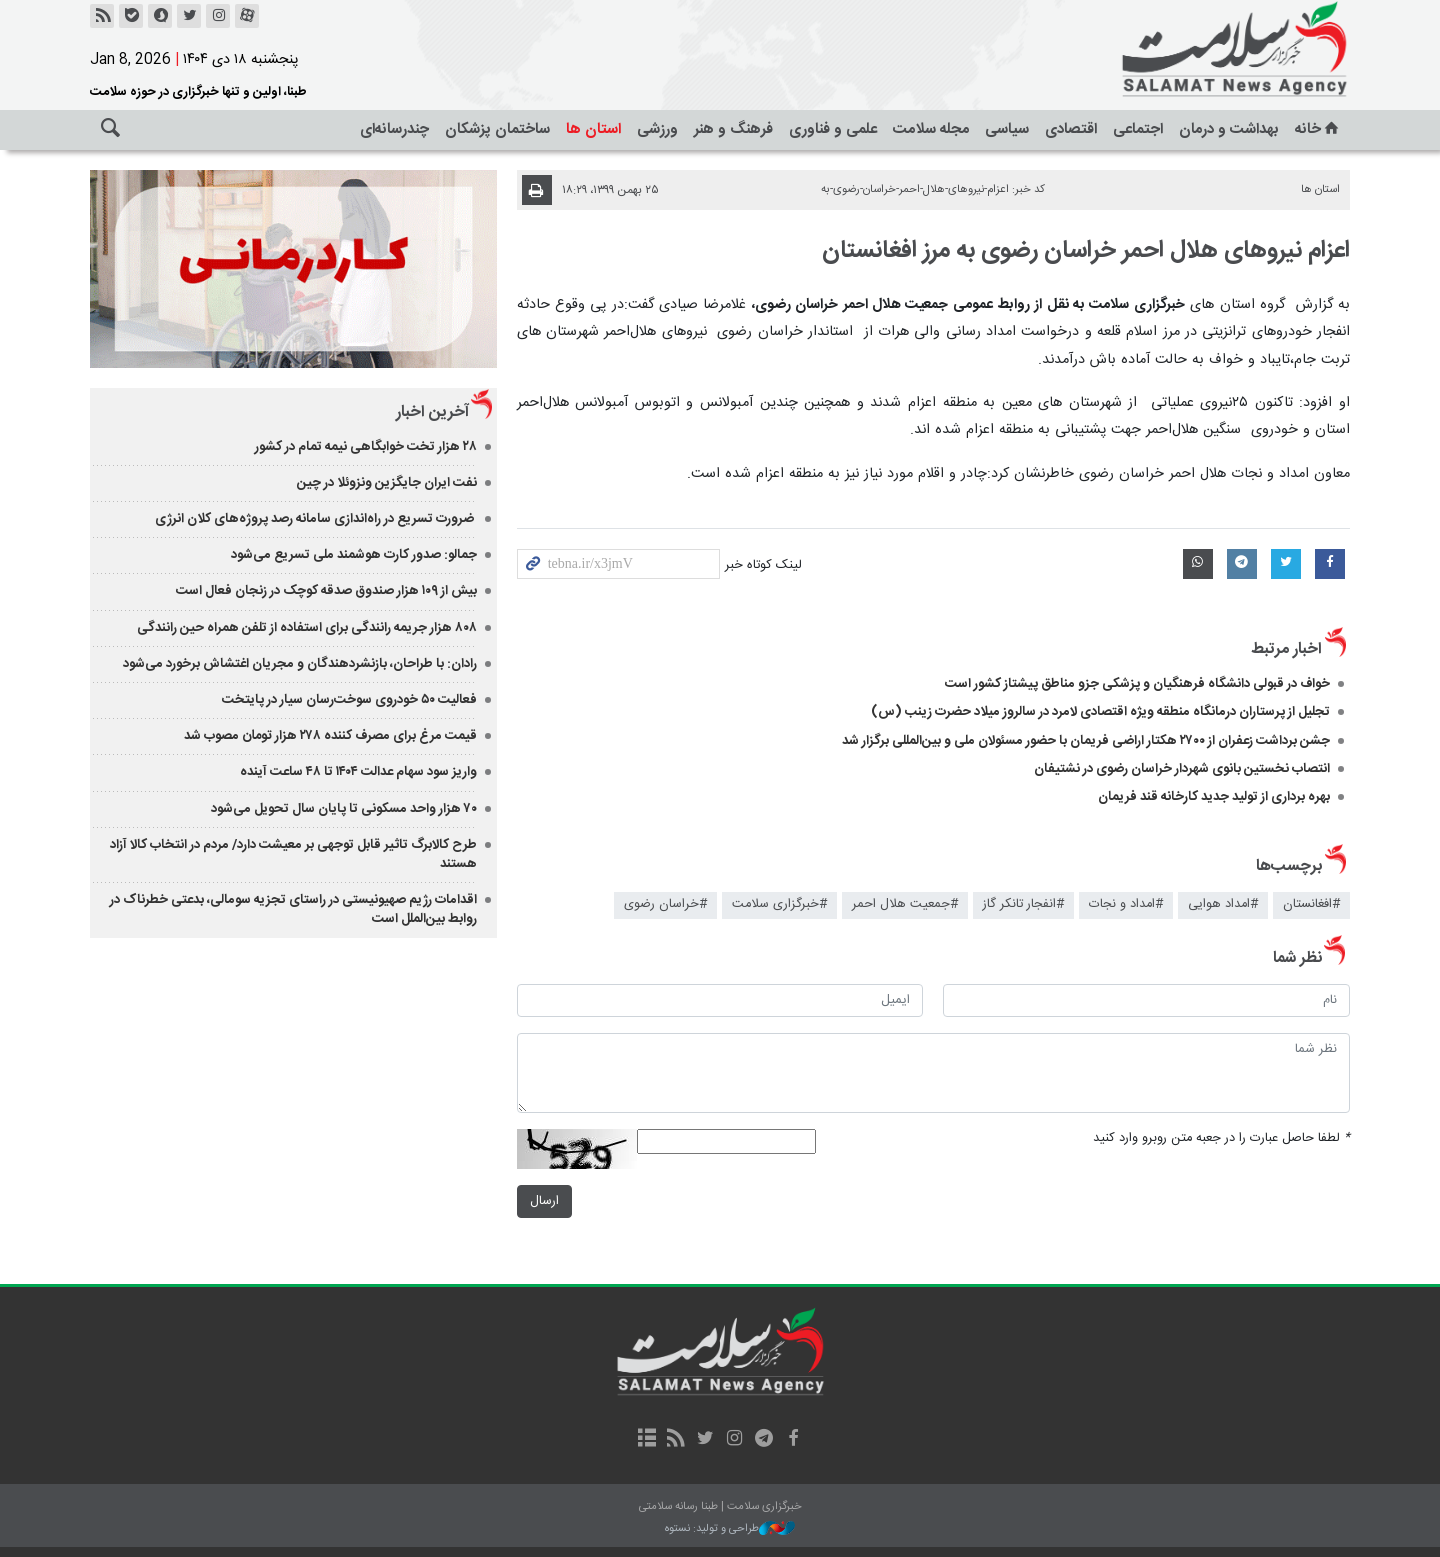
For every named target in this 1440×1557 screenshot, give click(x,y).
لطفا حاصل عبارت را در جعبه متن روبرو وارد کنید (1221, 1138)
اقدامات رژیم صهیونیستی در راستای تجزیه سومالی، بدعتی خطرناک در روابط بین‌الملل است (293, 909)
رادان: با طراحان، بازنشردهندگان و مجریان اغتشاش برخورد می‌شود (300, 664)
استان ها (593, 129)
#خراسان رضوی (665, 904)
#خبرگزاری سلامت (779, 904)
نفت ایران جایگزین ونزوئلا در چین (387, 483)
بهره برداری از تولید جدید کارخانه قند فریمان (1214, 797)
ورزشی (657, 129)
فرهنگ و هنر (733, 129)
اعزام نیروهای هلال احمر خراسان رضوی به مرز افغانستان (1086, 251)
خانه (1318, 129)
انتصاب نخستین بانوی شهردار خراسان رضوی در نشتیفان (1182, 769)
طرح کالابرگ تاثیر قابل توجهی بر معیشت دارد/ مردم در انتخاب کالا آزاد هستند (293, 854)
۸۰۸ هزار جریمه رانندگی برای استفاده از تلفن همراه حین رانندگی (307, 628)
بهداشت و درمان (1229, 129)
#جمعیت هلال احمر (905, 904)
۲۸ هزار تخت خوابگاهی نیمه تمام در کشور (366, 447)
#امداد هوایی (1223, 904)
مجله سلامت (931, 129)
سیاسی (1007, 129)
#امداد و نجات (1126, 904)
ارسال (544, 1201)
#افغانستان (1311, 904)
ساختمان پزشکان (497, 129)
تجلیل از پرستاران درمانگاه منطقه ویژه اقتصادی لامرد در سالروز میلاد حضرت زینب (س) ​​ (1100, 712)
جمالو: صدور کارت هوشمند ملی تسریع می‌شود (354, 555)
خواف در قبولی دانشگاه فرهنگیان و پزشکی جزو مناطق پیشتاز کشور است (1137, 684)
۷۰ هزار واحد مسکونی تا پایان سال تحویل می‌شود (344, 809)
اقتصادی (1071, 129)
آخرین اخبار (432, 412)
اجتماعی (1138, 129)
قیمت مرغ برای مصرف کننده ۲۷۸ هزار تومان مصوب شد (330, 736)
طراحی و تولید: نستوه (730, 1529)
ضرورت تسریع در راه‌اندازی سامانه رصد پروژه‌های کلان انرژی (316, 519)
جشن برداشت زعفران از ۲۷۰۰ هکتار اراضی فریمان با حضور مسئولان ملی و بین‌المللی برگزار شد (1086, 741)
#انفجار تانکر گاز (1023, 904)
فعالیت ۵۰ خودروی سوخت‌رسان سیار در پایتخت (349, 700)
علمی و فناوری (833, 129)
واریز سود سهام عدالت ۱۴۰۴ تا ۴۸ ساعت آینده (358, 772)
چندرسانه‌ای (394, 129)
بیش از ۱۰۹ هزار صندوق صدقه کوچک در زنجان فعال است (326, 591)
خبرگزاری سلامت (1190, 50)
